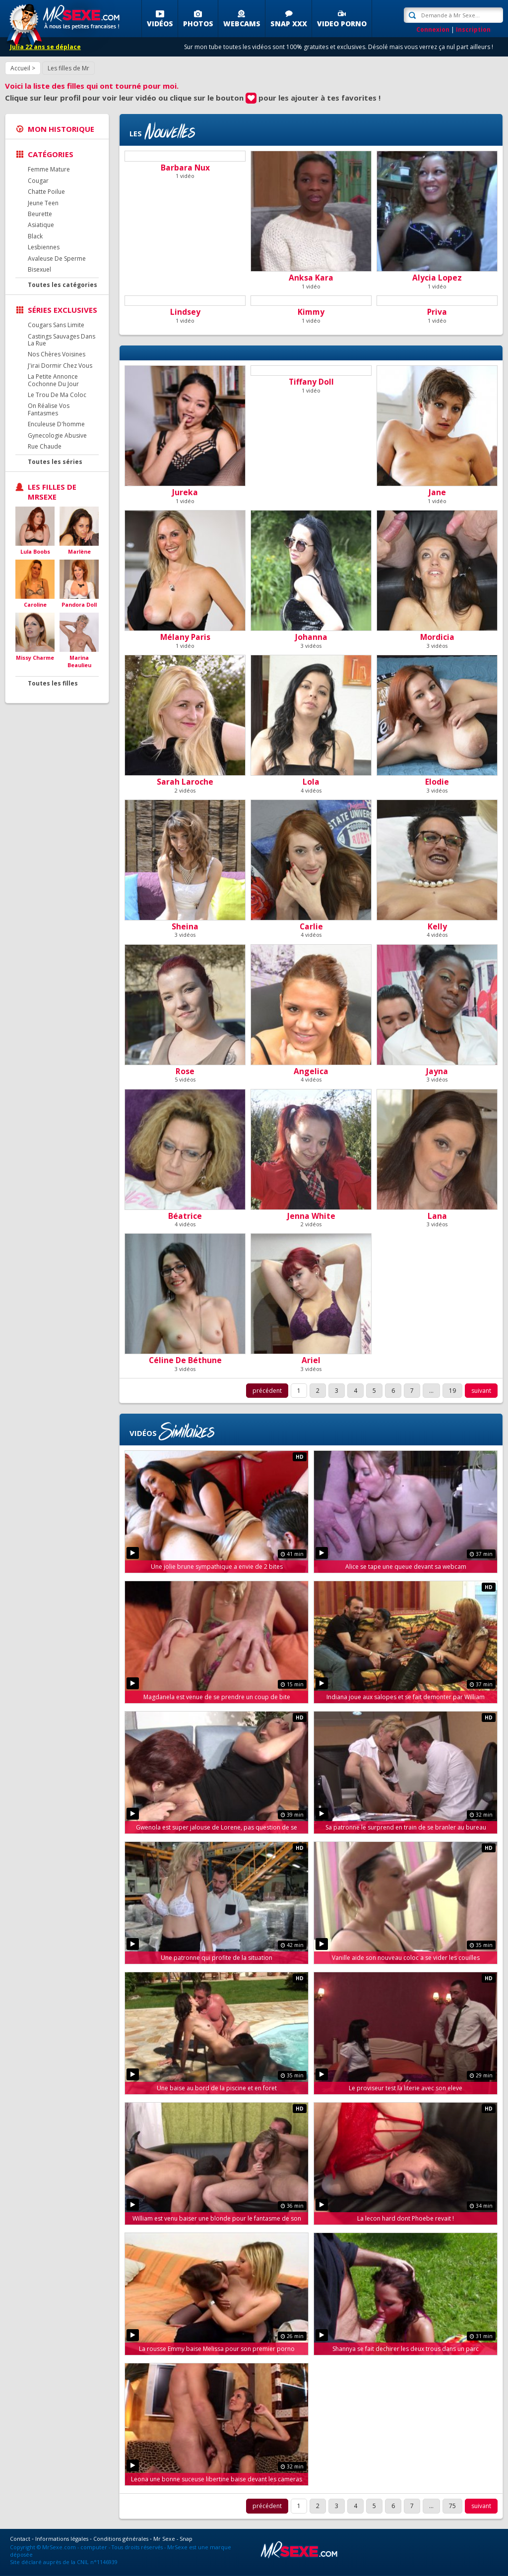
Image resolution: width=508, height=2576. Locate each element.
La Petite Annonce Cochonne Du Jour (53, 380)
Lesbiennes (44, 247)
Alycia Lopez (437, 277)
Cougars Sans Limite (56, 325)
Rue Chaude (45, 446)
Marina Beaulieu (79, 661)
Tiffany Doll (311, 381)
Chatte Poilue (46, 191)
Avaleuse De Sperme (57, 258)
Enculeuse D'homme (56, 424)
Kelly (437, 926)
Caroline (35, 604)
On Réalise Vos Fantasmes (48, 409)
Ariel (311, 1360)
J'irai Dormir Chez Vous (60, 365)
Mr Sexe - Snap (172, 2538)
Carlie (311, 926)
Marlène (79, 551)
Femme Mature (49, 169)
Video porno (342, 23)
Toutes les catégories (62, 285)
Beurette (40, 214)
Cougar (38, 180)
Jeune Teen (43, 203)
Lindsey (185, 311)
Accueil (20, 68)
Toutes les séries (55, 462)
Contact (20, 2538)
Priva (437, 311)
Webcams (241, 23)
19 (452, 1390)
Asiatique (41, 225)
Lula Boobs (35, 551)
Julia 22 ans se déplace (45, 47)
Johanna (311, 636)
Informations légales (61, 2538)
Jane (437, 492)
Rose (185, 1071)
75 (452, 2506)
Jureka (185, 492)
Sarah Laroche (185, 781)
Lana (437, 1215)
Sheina (185, 926)
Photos (198, 23)
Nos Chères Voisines (56, 354)
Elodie (437, 781)
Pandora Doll (79, 604)
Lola (311, 781)
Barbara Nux (185, 167)
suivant (481, 1390)
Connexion (432, 29)
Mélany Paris (185, 636)
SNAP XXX (288, 23)
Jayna (437, 1071)
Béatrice (185, 1215)
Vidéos (160, 23)
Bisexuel (39, 269)
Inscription (473, 29)
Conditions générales (120, 2538)
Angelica (311, 1071)
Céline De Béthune (185, 1360)
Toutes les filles (53, 683)
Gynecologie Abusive (57, 435)
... (431, 1390)
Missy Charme (35, 657)
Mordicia (437, 636)
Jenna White (311, 1215)
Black (35, 236)
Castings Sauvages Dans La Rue (61, 339)
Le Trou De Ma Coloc (57, 395)
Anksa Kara (311, 277)
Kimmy (311, 311)
